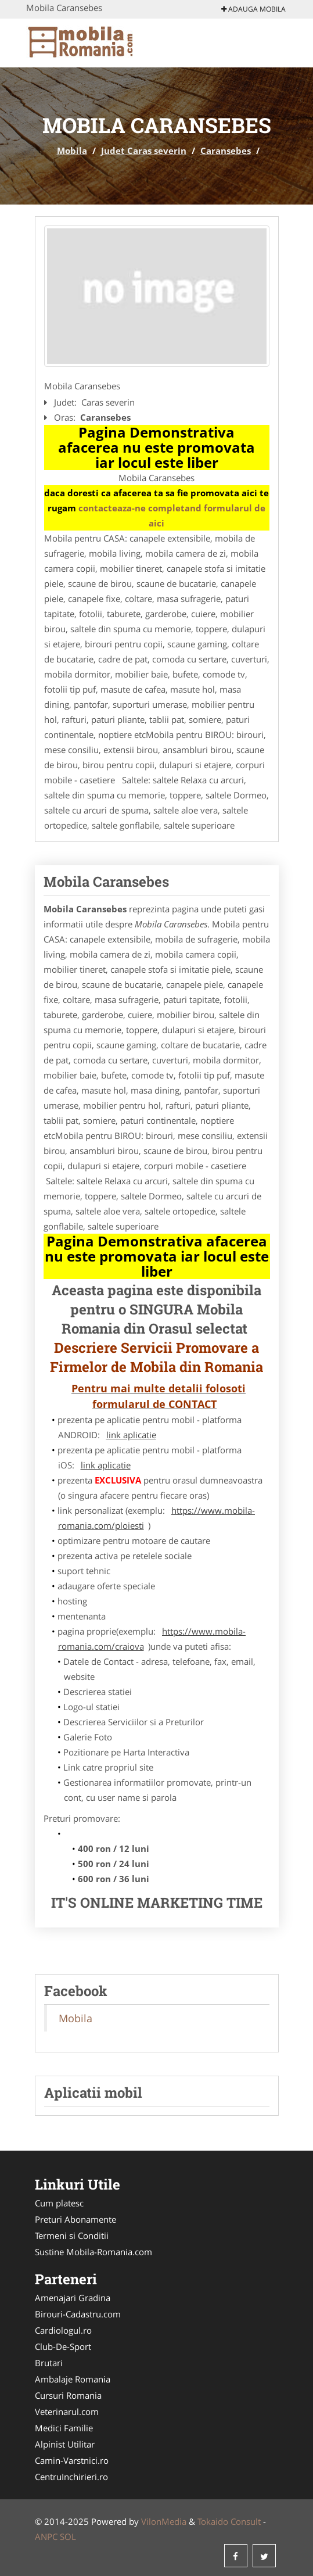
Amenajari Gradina (72, 2297)
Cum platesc (59, 2203)
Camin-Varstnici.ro (72, 2460)
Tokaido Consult (229, 2521)
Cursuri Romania (68, 2395)
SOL (68, 2536)
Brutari (49, 2363)
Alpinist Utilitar (65, 2444)
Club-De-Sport (63, 2346)
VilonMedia (163, 2521)
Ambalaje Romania (72, 2379)
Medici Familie (64, 2428)
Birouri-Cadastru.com (78, 2314)
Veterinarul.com (67, 2411)
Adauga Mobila (253, 9)
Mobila (72, 150)
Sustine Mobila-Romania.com (93, 2252)
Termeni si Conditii (72, 2235)
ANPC (46, 2536)
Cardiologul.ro (63, 2330)
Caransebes (225, 150)
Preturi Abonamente (75, 2219)
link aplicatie (131, 1435)
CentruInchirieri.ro (71, 2476)
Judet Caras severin (143, 150)
